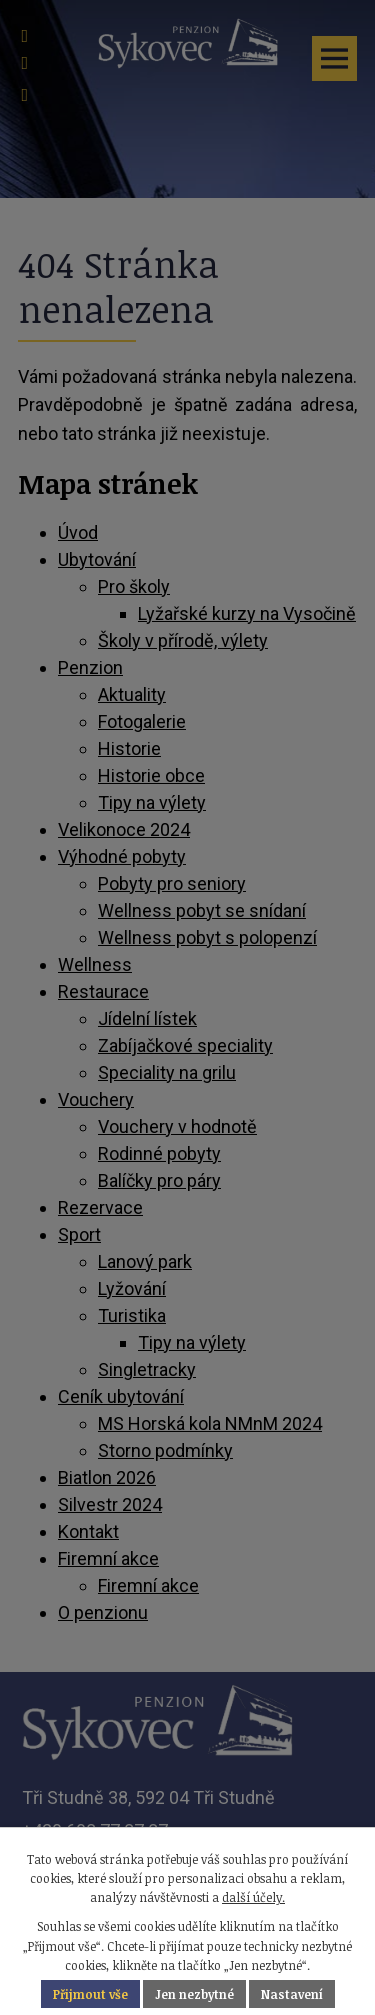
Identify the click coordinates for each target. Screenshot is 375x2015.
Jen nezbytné (194, 1994)
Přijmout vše (90, 1994)
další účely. (253, 1897)
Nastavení (292, 1994)
